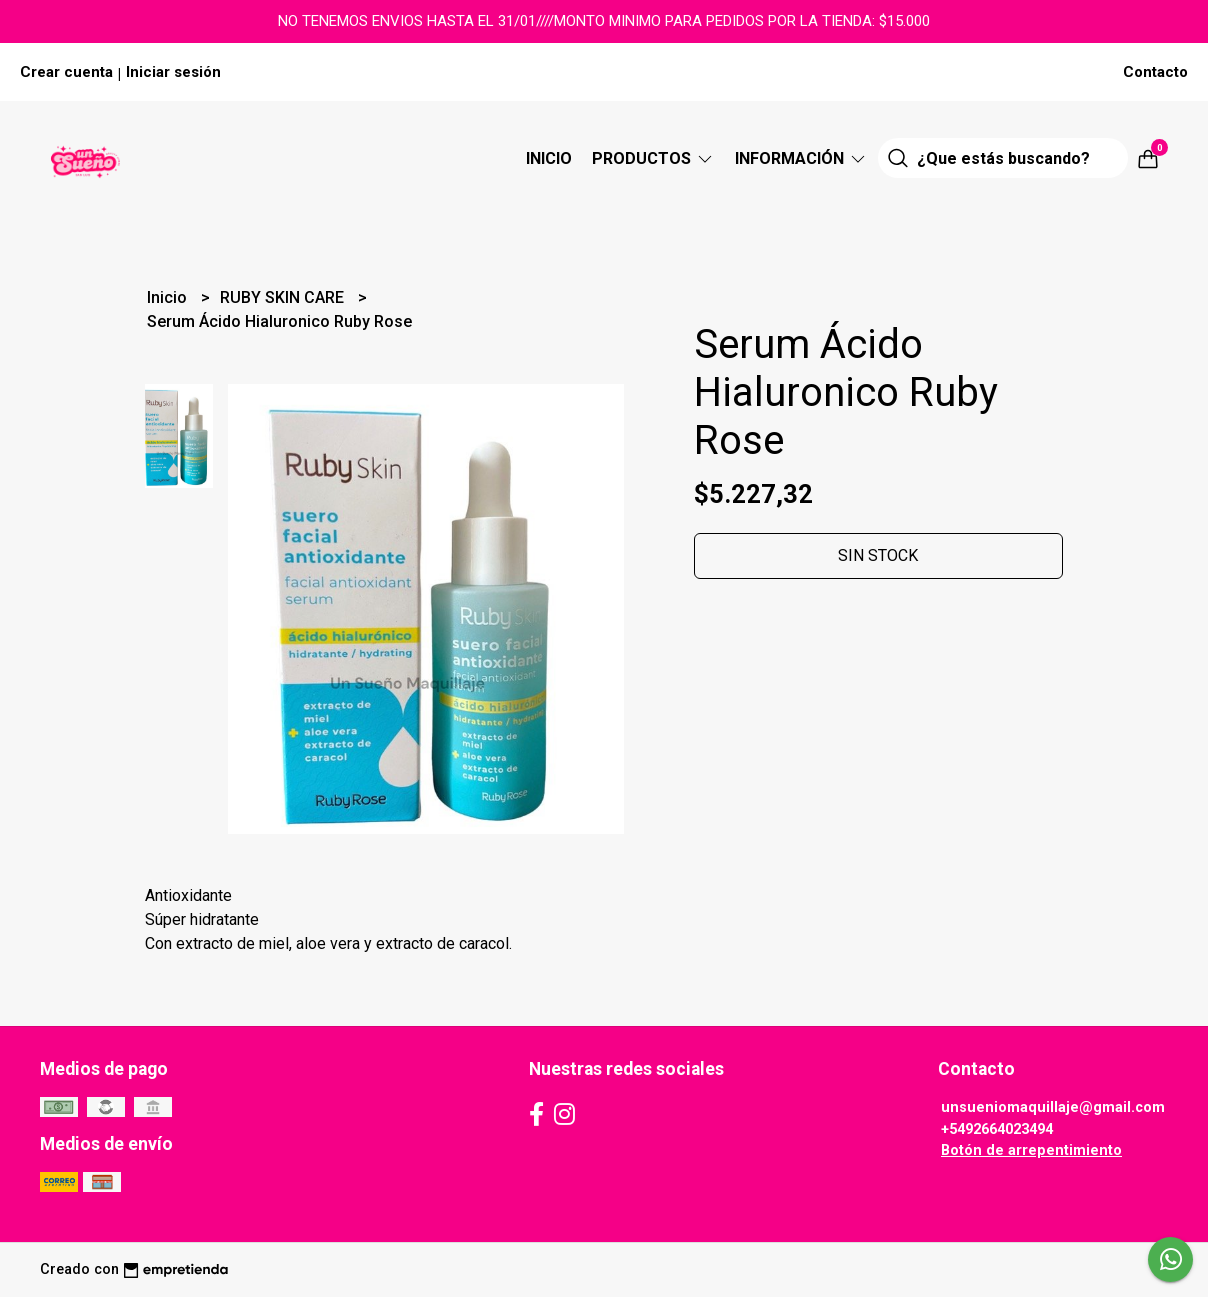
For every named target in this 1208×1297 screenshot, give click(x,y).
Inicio (549, 158)
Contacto (1155, 72)
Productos (653, 158)
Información (801, 158)
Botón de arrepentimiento (1031, 1150)
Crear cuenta (66, 72)
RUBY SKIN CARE (284, 297)
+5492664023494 (997, 1129)
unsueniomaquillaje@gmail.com (1053, 1107)
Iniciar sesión (173, 72)
